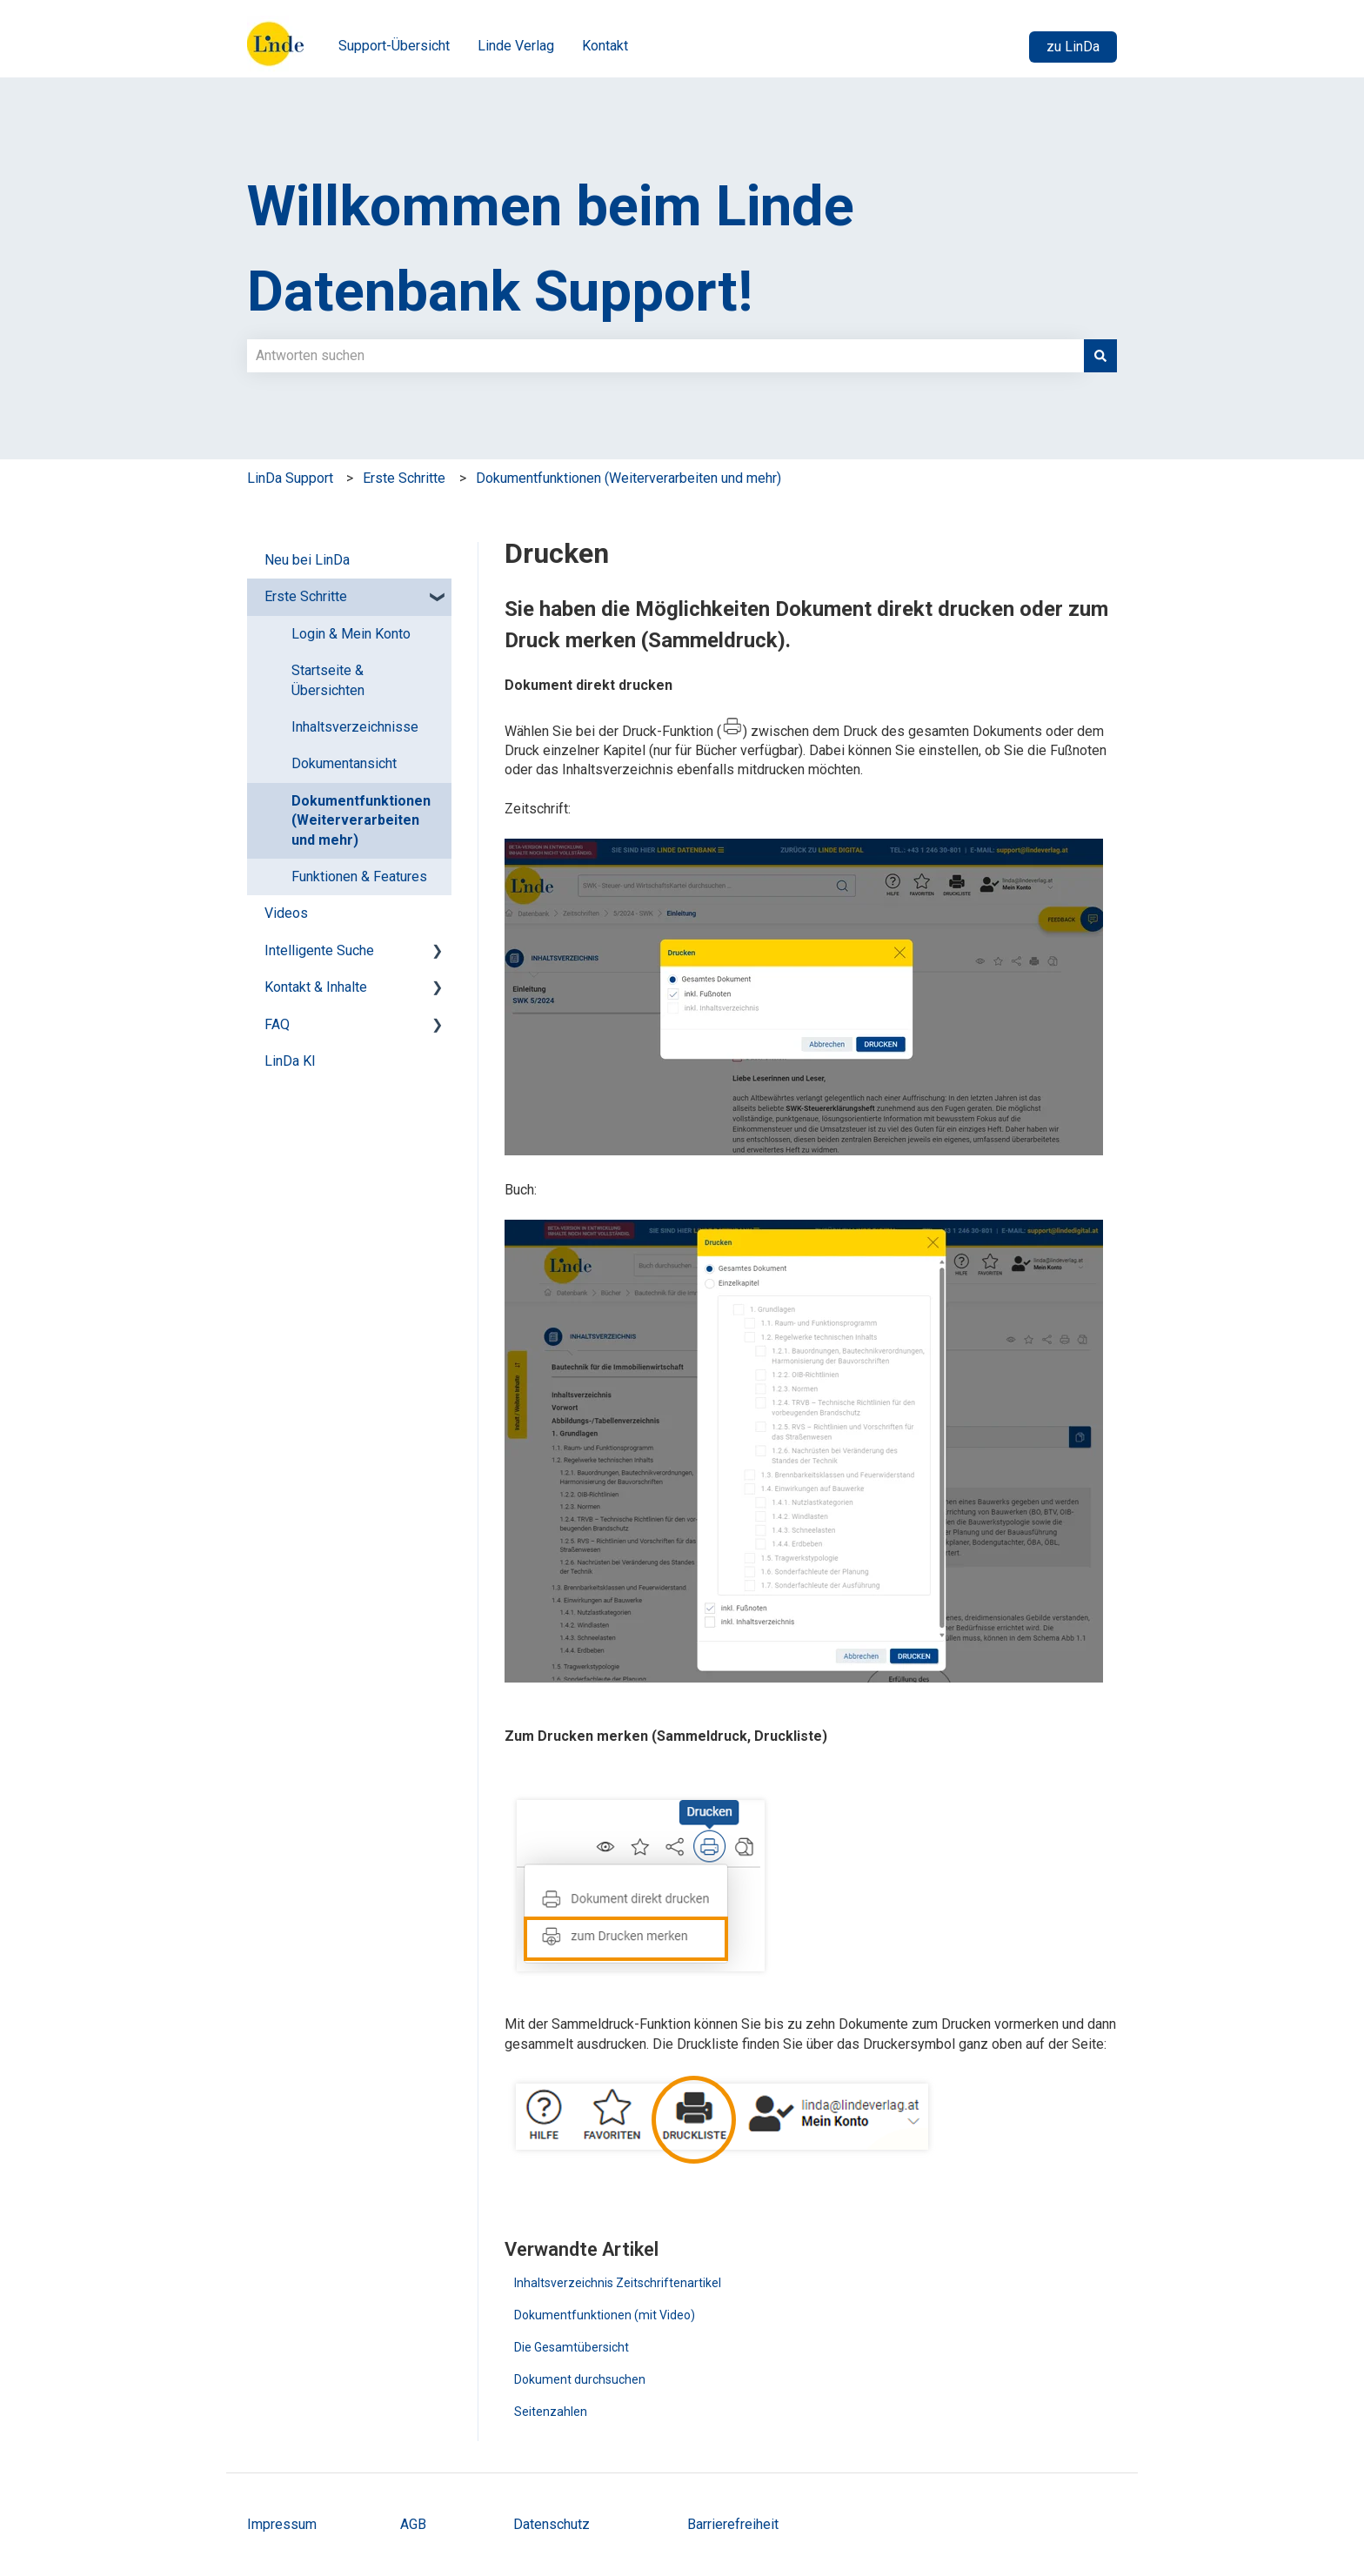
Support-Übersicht (394, 45)
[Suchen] (1100, 355)
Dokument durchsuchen (579, 2379)
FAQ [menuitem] (277, 1024)
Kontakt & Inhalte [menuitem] (315, 987)
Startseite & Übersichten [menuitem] (327, 680)
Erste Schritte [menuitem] (305, 596)
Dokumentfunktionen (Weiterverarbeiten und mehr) (628, 478)
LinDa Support (290, 478)
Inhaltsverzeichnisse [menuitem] (354, 727)
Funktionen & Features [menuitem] (359, 876)
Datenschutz (551, 2524)
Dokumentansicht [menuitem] (344, 763)
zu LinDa (1073, 46)
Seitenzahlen (550, 2412)
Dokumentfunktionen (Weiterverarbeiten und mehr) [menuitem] (361, 820)
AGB (415, 2524)
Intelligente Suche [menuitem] (319, 950)
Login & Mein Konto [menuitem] (351, 634)
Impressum (282, 2524)
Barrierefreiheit (733, 2524)
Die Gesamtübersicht (571, 2347)
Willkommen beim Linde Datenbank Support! (550, 249)
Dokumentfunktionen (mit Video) (604, 2315)
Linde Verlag (516, 45)
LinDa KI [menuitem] (290, 1061)
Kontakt (605, 45)
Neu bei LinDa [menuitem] (307, 560)
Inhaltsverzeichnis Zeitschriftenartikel (617, 2283)
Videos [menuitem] (286, 913)
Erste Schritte (404, 478)
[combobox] (665, 355)
